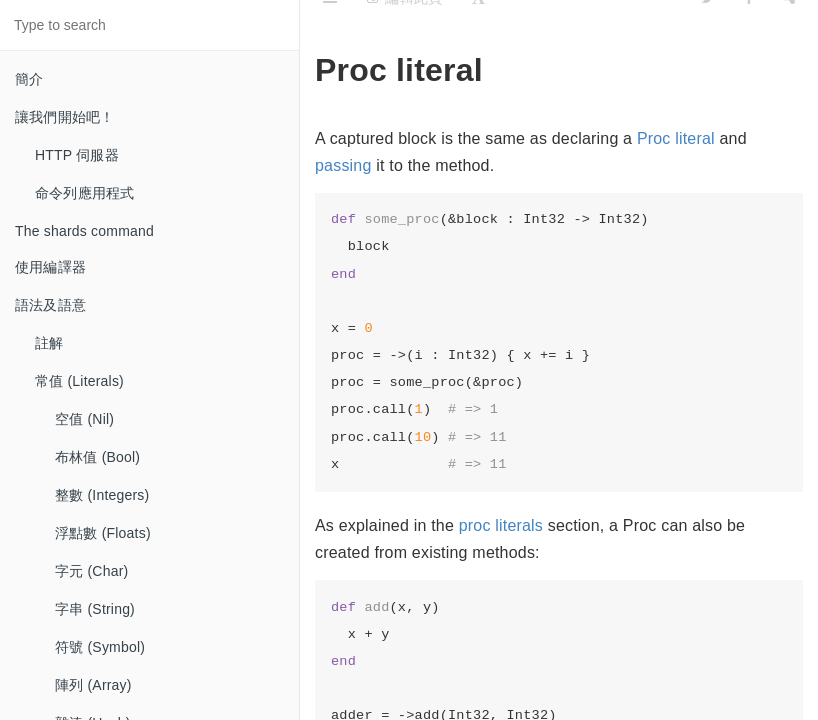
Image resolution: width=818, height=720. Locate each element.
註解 (49, 343)
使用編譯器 (50, 267)
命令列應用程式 (84, 193)
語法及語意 (50, 305)
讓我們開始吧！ (64, 117)
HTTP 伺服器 (77, 155)
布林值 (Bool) (97, 457)
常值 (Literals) (79, 381)
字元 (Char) (91, 571)
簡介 (29, 79)
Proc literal (676, 138)
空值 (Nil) (84, 419)
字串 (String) (95, 609)
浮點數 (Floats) (103, 533)
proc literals (501, 525)
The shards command (84, 231)
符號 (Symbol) (100, 647)
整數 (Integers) (102, 495)
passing (343, 165)
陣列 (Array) (93, 685)
